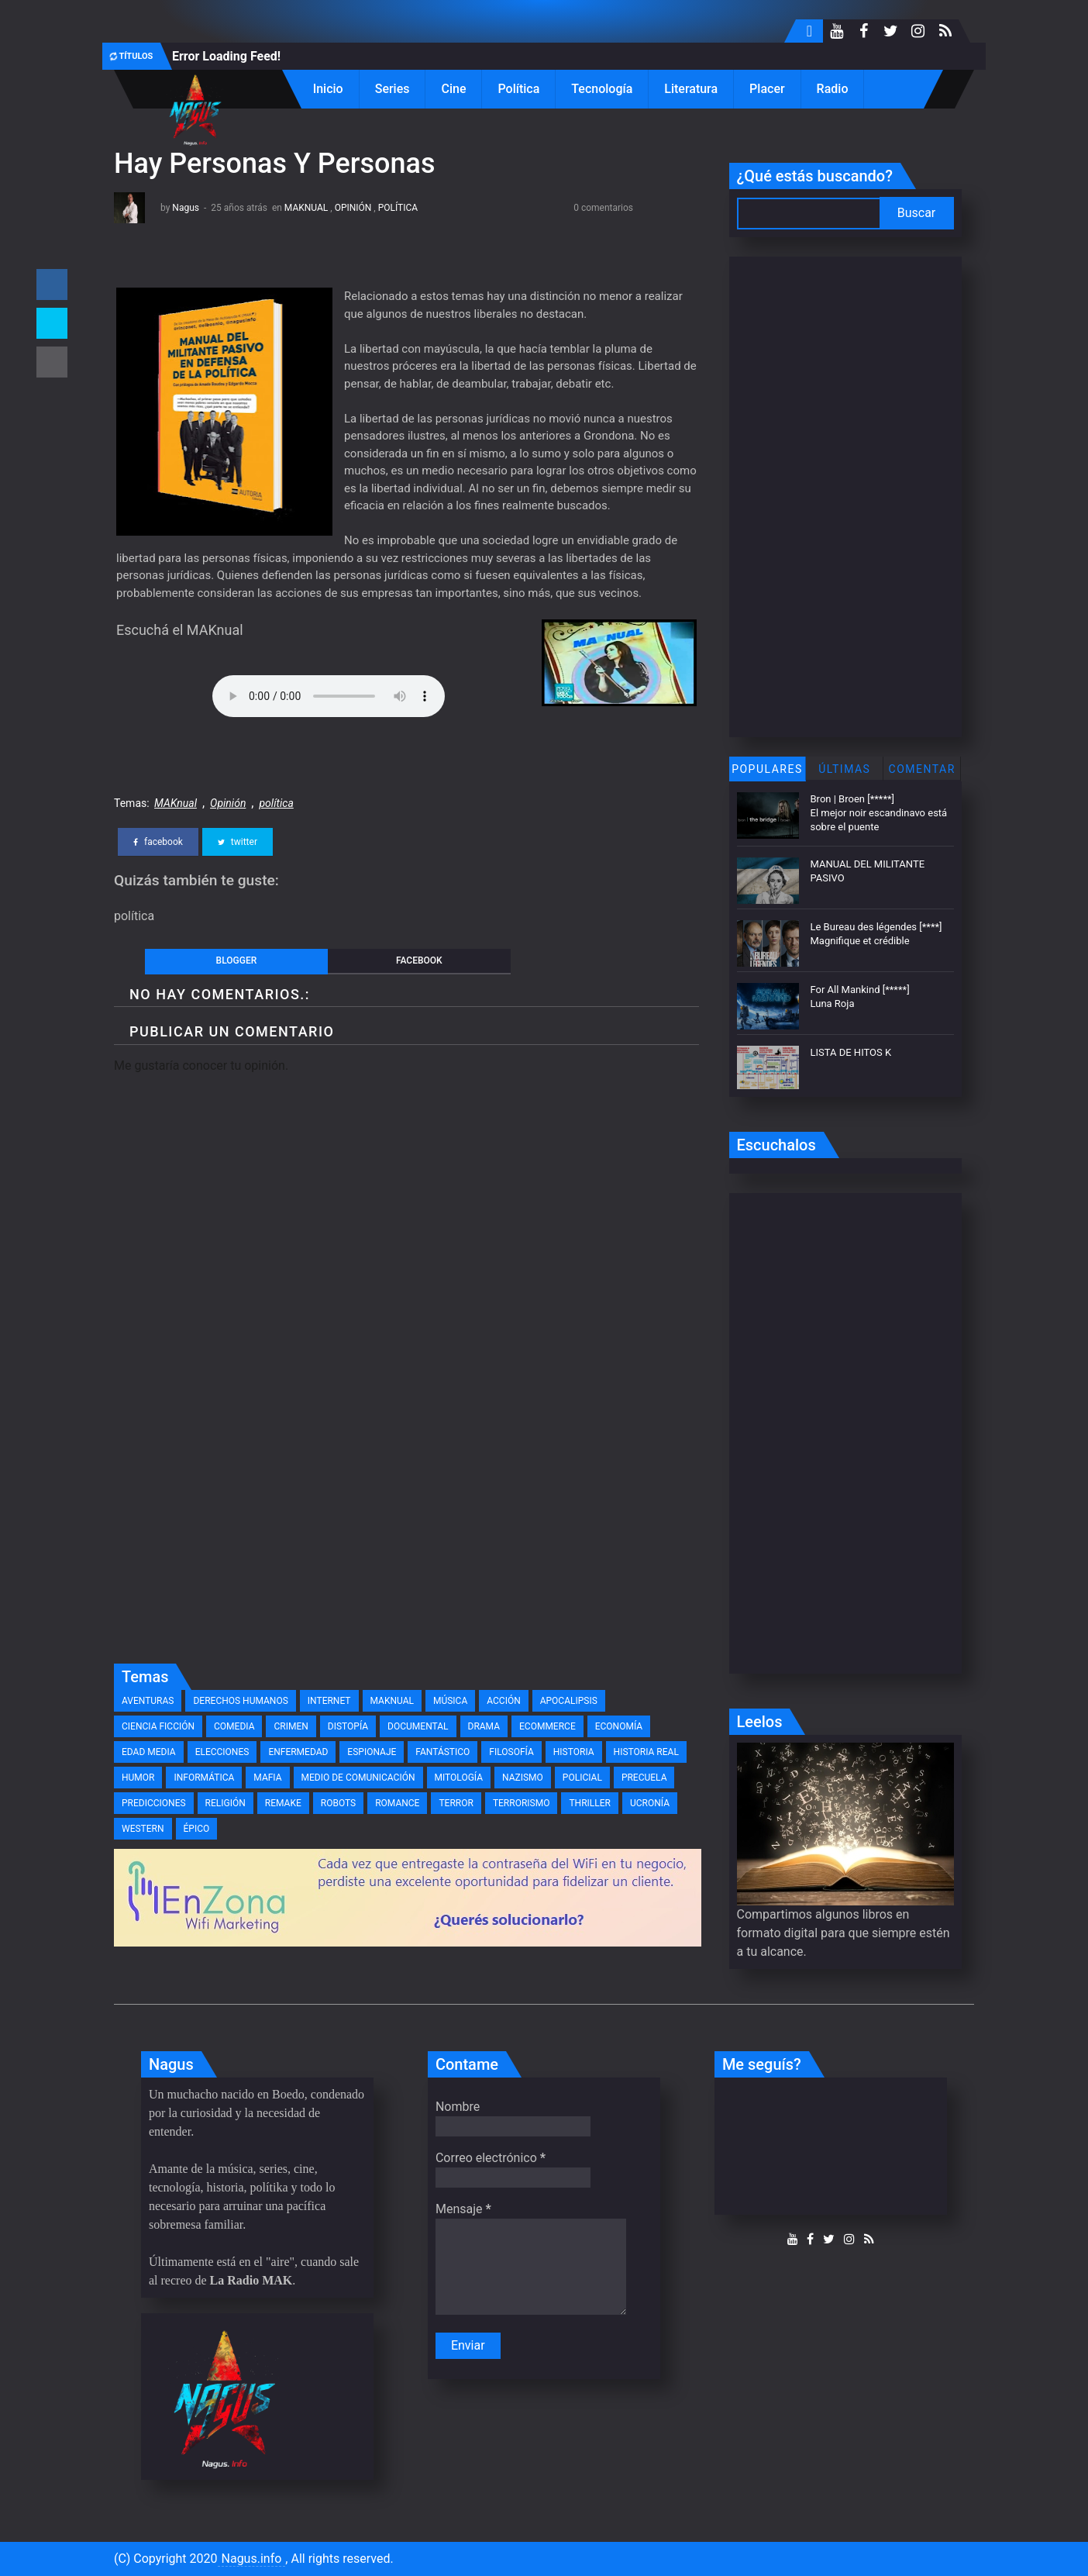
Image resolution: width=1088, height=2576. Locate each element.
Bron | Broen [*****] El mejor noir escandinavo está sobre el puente (879, 813)
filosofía (511, 1752)
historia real (646, 1752)
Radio (833, 88)
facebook (158, 841)
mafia (267, 1777)
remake (283, 1803)
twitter (237, 841)
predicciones (154, 1803)
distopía (348, 1726)
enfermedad (298, 1752)
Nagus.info (252, 2558)
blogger (236, 960)
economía (618, 1726)
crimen (291, 1726)
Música (450, 1700)
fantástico (442, 1752)
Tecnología (601, 88)
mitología (459, 1777)
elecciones (222, 1752)
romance (397, 1803)
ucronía (650, 1803)
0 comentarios (603, 207)
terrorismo (521, 1803)
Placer (767, 88)
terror (456, 1803)
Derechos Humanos (240, 1700)
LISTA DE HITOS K (851, 1052)
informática (204, 1777)
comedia (234, 1726)
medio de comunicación (358, 1777)
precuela (644, 1777)
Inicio (328, 88)
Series (392, 88)
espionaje (371, 1752)
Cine (453, 88)
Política (518, 88)
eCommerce (547, 1726)
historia (573, 1752)
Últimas (844, 769)
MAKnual (306, 207)
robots (338, 1803)
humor (138, 1777)
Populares (767, 769)
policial (582, 1777)
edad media (149, 1752)
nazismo (522, 1777)
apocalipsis (568, 1700)
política (398, 207)
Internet (329, 1700)
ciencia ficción (158, 1726)
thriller (590, 1803)
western (143, 1828)
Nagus (185, 207)
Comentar (922, 769)
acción (503, 1700)
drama (484, 1726)
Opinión (353, 207)
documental (417, 1726)
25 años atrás (239, 207)
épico (197, 1828)
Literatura (691, 88)
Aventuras (148, 1700)
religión (225, 1803)
